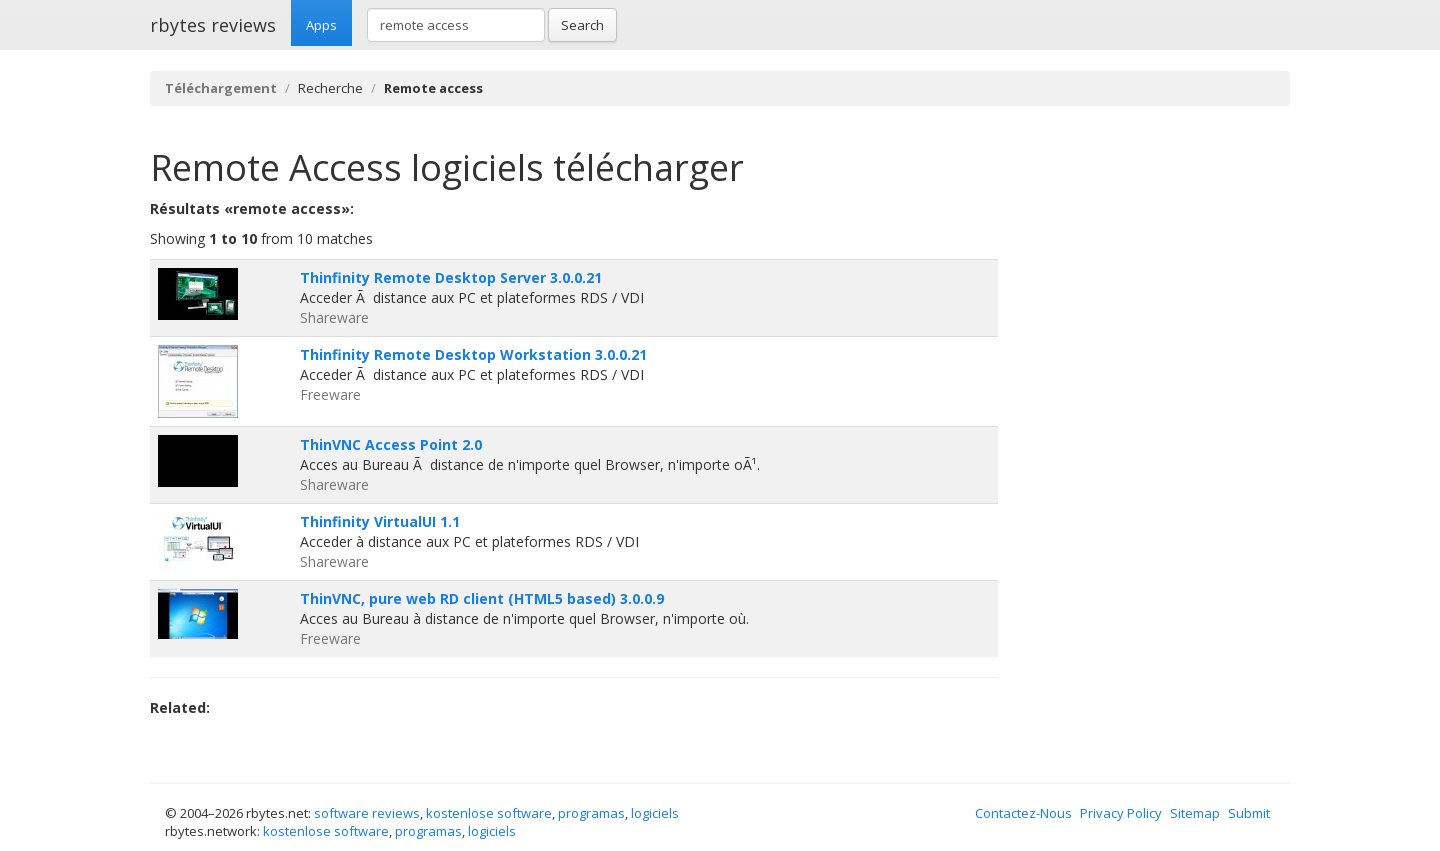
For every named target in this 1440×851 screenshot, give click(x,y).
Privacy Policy (1121, 813)
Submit (1249, 813)
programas (591, 813)
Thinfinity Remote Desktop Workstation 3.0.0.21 (473, 354)
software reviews (367, 813)
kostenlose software (489, 813)
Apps (321, 25)
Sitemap (1195, 813)
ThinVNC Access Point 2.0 (391, 444)
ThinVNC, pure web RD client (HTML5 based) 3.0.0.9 (482, 598)
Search (582, 25)
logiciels (655, 813)
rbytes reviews (213, 25)
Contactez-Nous (1023, 813)
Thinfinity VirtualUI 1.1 (380, 521)
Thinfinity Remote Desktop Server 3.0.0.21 (451, 277)
